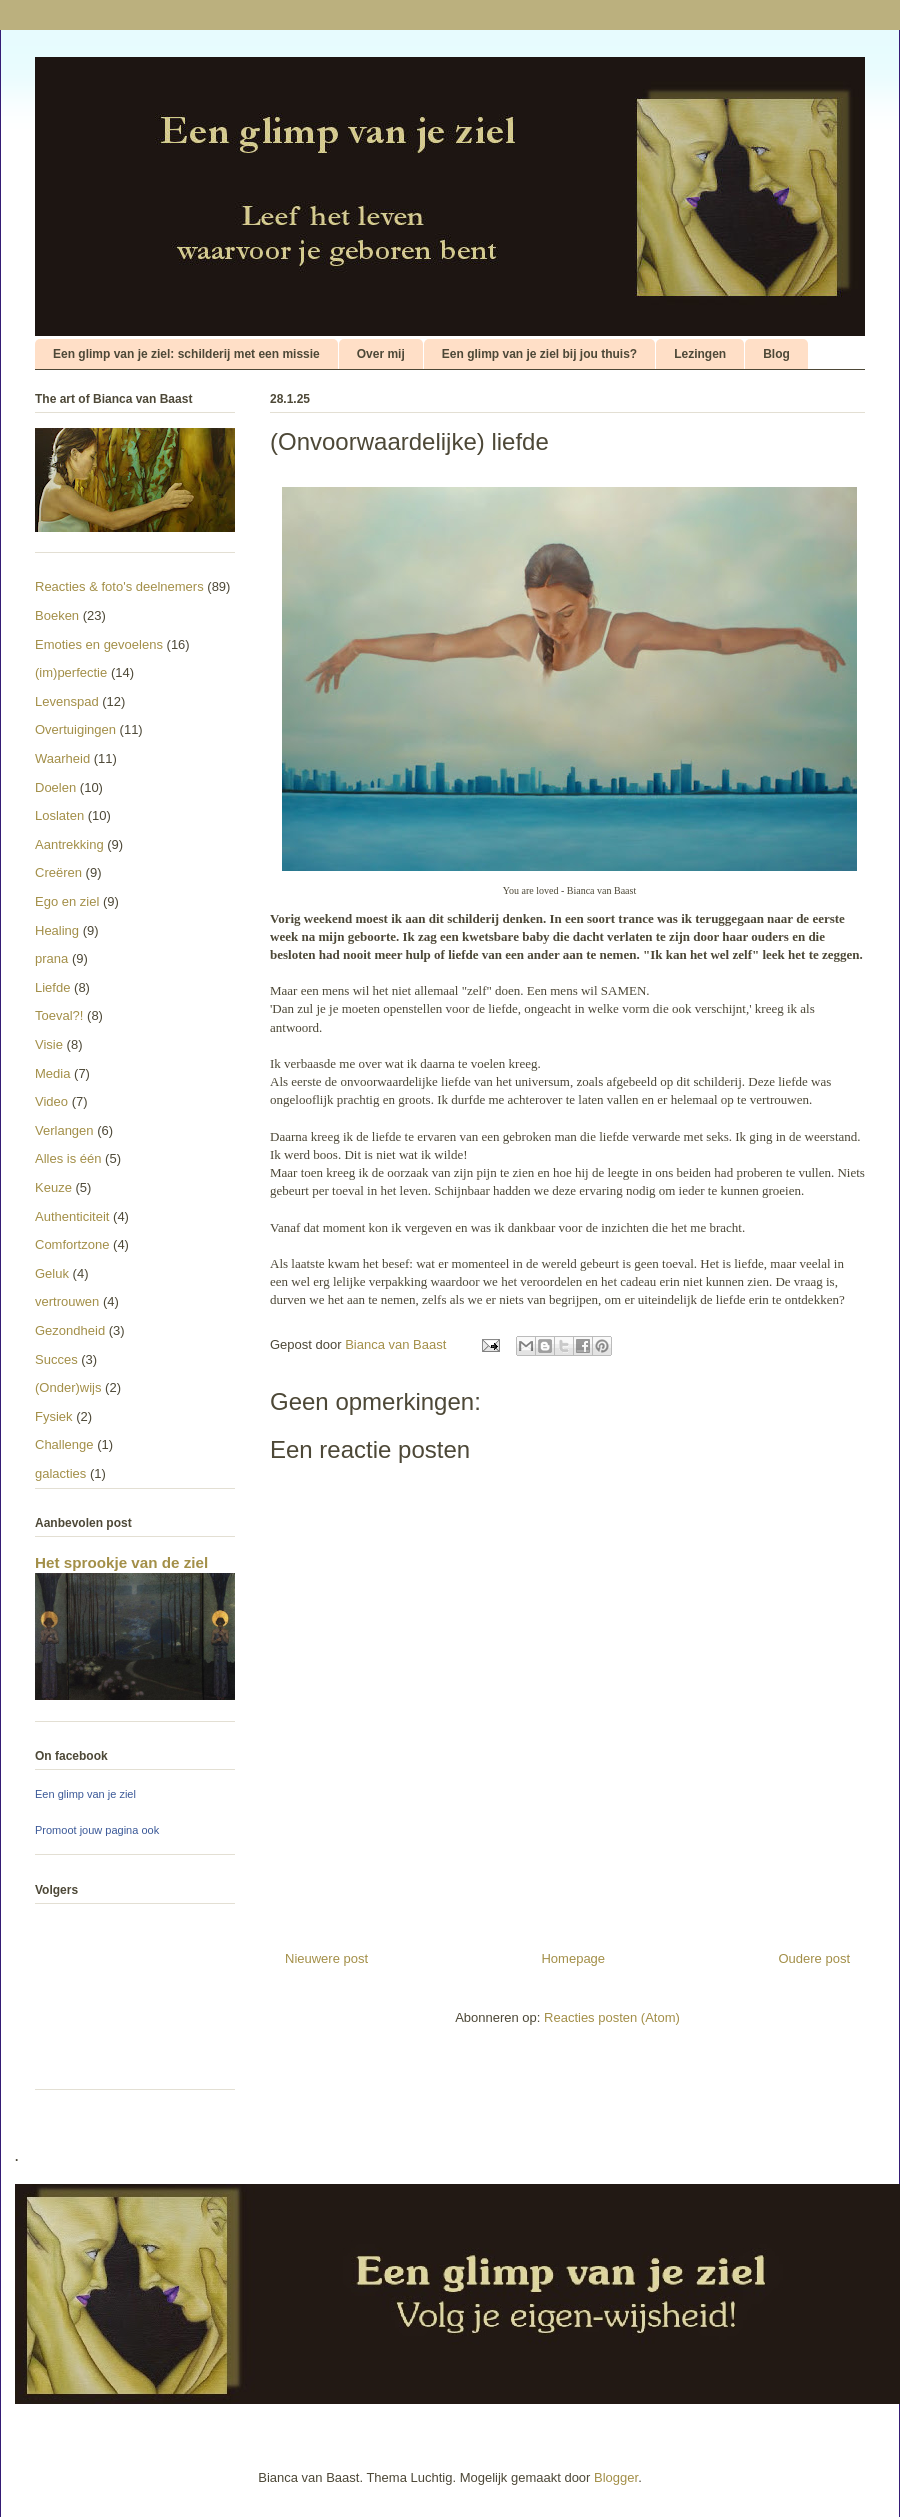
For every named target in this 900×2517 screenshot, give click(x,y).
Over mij (381, 354)
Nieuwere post (326, 1958)
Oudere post (814, 1958)
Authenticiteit (72, 1216)
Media (52, 1073)
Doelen (55, 787)
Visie (49, 1044)
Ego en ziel (67, 901)
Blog (776, 354)
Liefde (52, 987)
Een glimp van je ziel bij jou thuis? (539, 354)
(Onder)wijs (68, 1387)
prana (51, 958)
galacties (60, 1473)
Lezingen (700, 354)
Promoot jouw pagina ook (97, 1830)
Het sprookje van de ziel (121, 1562)
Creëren (58, 872)
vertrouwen (67, 1301)
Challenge (64, 1444)
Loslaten (59, 815)
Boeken (57, 615)
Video (51, 1101)
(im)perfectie (71, 672)
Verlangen (64, 1130)
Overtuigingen (75, 729)
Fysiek (54, 1416)
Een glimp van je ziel (85, 1794)
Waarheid (62, 758)
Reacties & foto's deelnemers (119, 586)
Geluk (52, 1273)
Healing (57, 930)
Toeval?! (59, 1015)
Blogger (616, 2477)
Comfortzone (72, 1244)
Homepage (573, 1958)
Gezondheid (70, 1330)
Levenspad (67, 701)
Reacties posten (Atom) (612, 2017)
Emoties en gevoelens (99, 644)
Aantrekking (69, 844)
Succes (56, 1359)
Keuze (53, 1187)
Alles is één (68, 1158)
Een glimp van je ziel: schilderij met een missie (186, 354)
